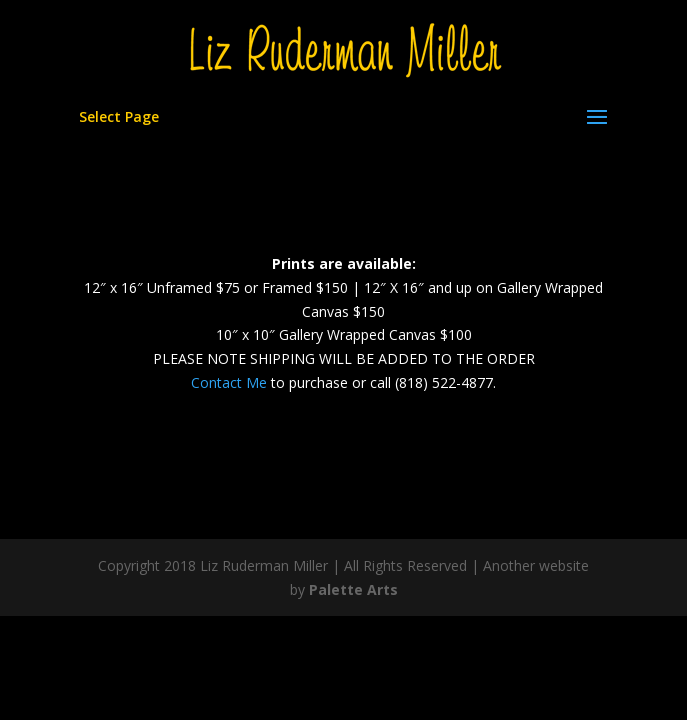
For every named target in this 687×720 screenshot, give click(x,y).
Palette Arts (353, 589)
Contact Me (229, 382)
